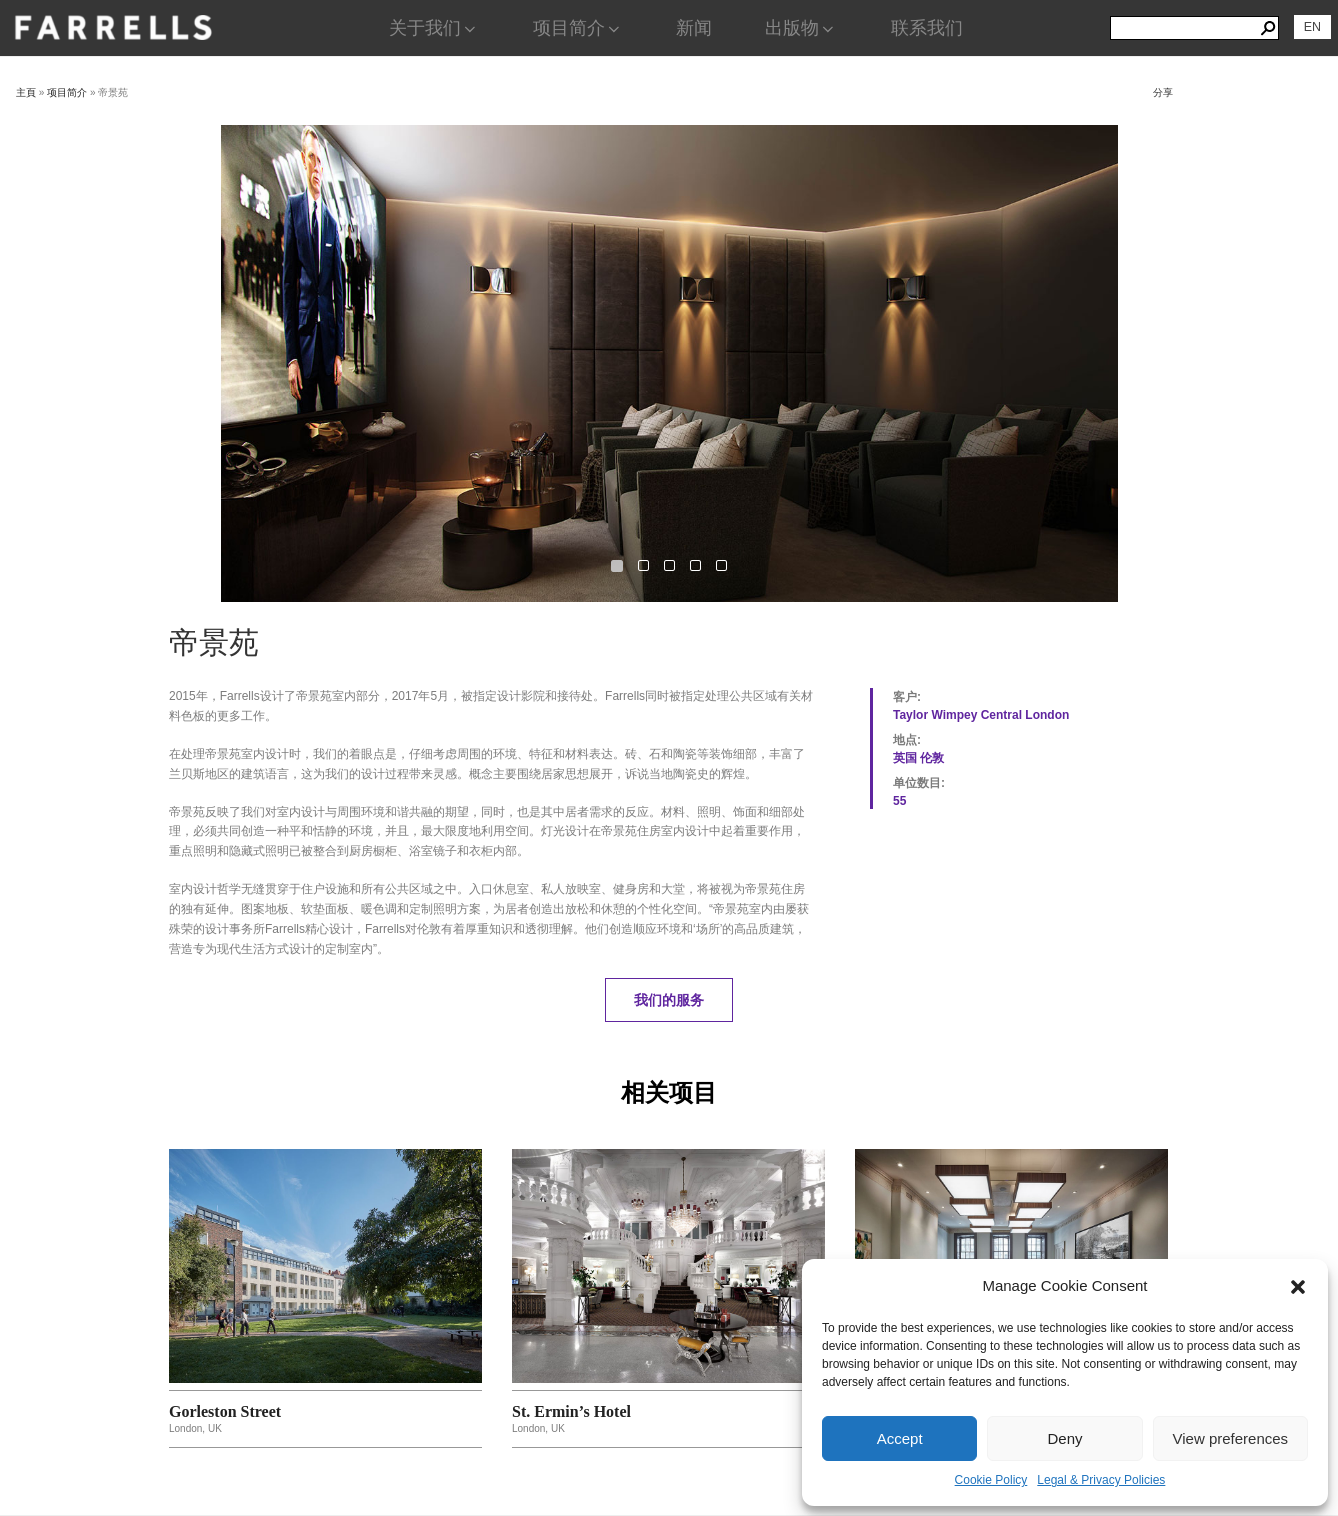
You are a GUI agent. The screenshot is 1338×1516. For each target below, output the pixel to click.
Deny (1064, 1438)
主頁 (26, 92)
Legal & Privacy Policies (1101, 1480)
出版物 (801, 28)
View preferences (1231, 1438)
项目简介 (578, 28)
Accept (900, 1438)
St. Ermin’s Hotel (571, 1411)
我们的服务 (669, 1000)
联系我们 (927, 28)
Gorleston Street (225, 1411)
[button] (1298, 1287)
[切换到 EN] (1312, 27)
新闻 (694, 28)
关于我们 (434, 28)
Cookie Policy (991, 1480)
